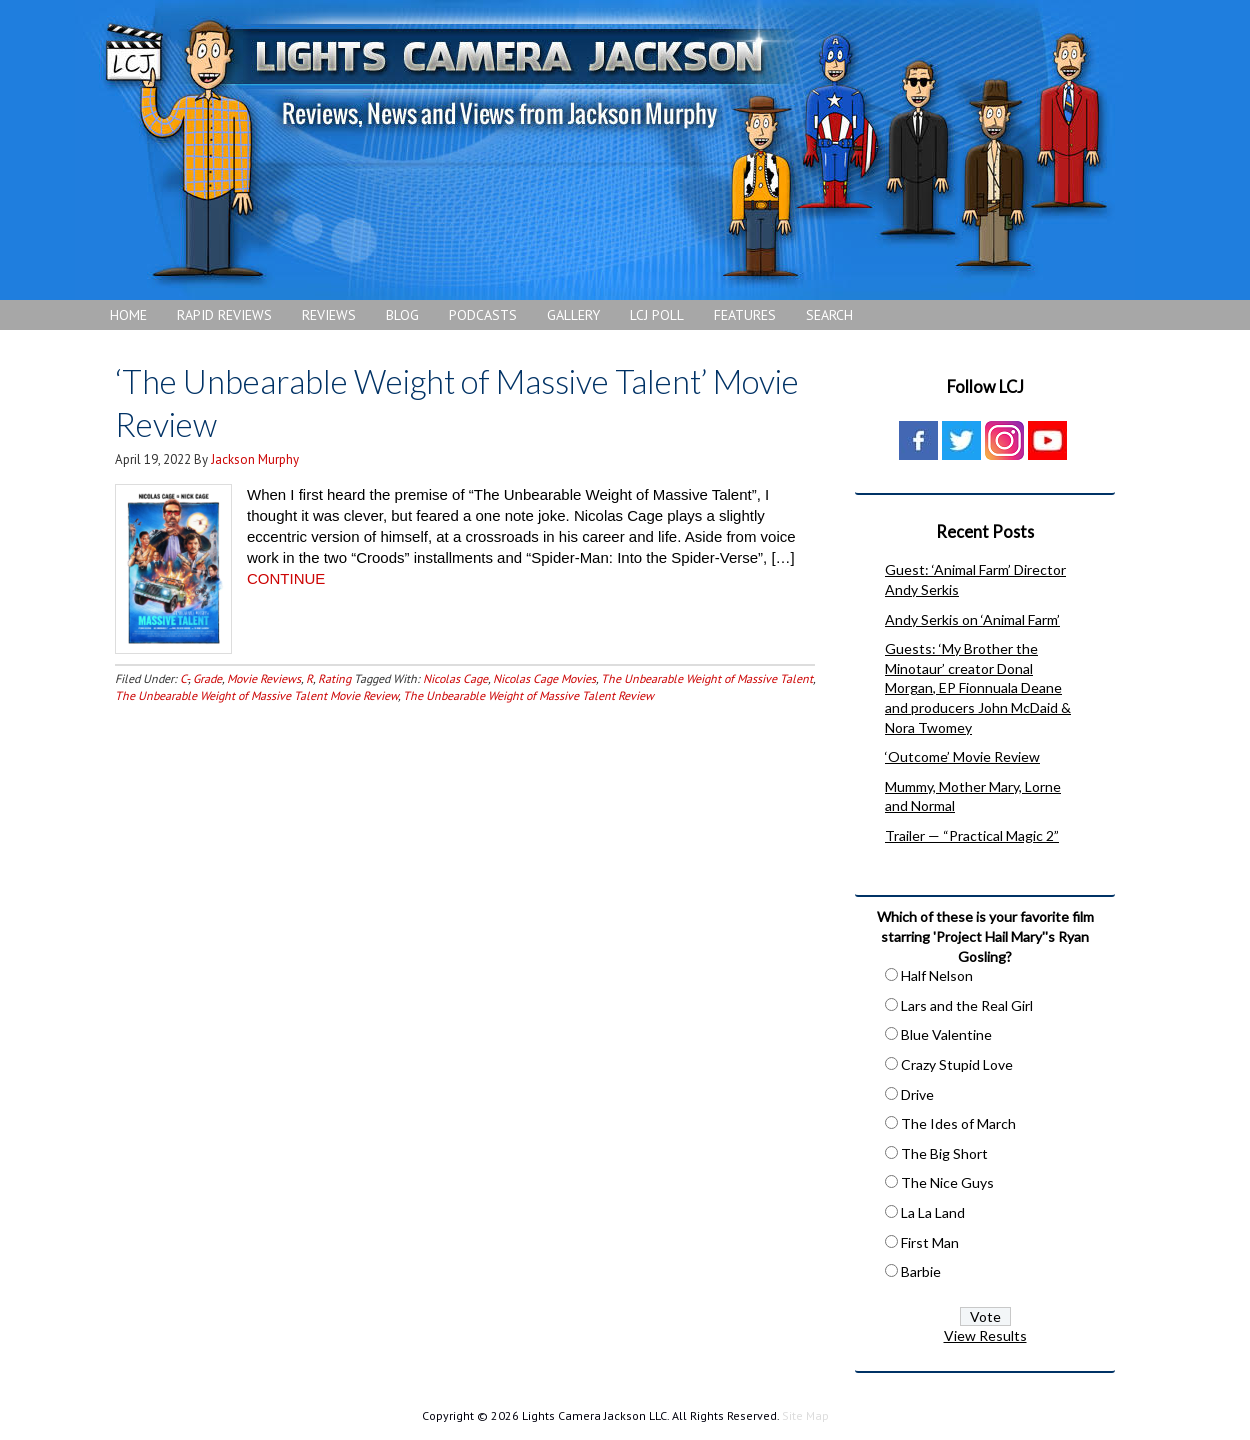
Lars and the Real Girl (967, 1005)
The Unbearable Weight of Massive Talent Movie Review (256, 694)
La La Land (933, 1212)
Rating (334, 677)
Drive (917, 1094)
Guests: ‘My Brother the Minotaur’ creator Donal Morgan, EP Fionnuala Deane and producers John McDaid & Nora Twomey (978, 687)
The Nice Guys (947, 1182)
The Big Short (944, 1153)
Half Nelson (937, 975)
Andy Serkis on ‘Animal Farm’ (972, 619)
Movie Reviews (264, 677)
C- (184, 677)
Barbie (921, 1271)
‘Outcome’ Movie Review (962, 756)
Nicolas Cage (455, 677)
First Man (930, 1242)
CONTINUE (286, 577)
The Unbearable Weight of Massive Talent (707, 677)
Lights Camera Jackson (605, 150)
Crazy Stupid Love (957, 1064)
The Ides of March (958, 1123)
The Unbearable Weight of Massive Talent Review (528, 694)
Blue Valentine (946, 1034)
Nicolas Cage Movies (544, 677)
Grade (207, 677)
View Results (985, 1335)
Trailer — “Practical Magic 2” (972, 835)
